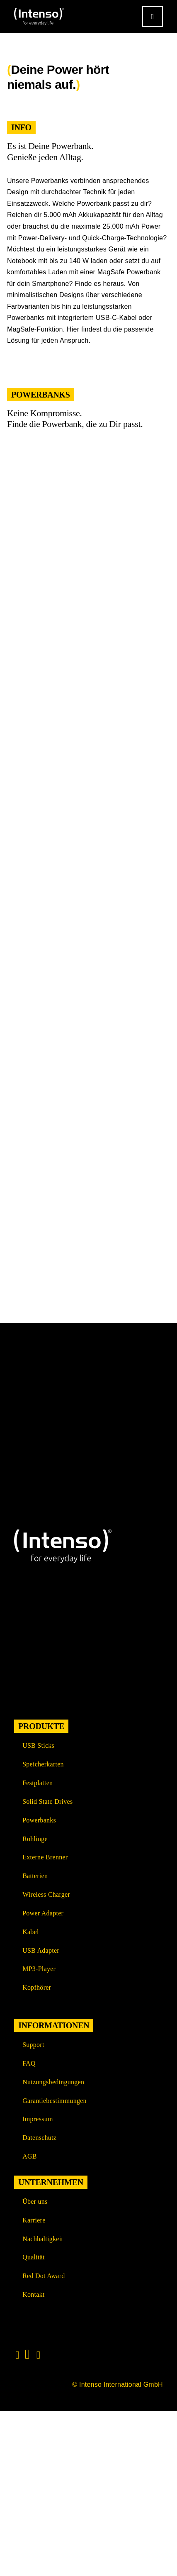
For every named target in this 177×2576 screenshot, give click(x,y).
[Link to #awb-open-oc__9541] (152, 16)
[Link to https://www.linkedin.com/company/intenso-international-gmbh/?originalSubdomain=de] (27, 2354)
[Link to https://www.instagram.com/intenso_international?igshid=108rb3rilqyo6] (17, 2355)
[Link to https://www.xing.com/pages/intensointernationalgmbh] (38, 2355)
